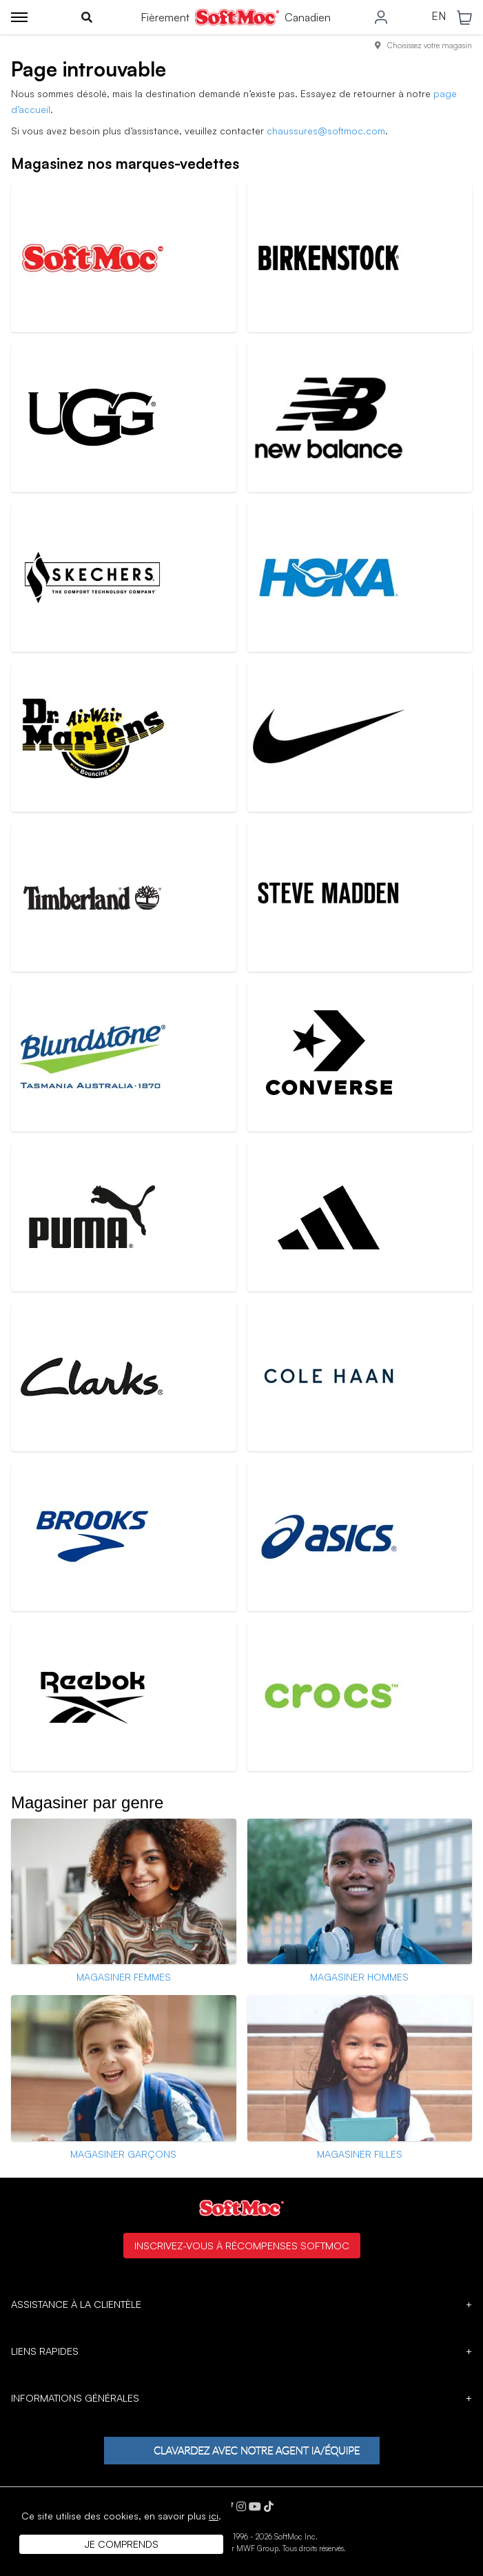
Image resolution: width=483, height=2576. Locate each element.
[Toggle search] (86, 17)
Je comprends (121, 2544)
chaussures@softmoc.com (326, 130)
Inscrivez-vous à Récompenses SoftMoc (241, 2245)
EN (438, 16)
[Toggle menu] (19, 17)
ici (213, 2516)
